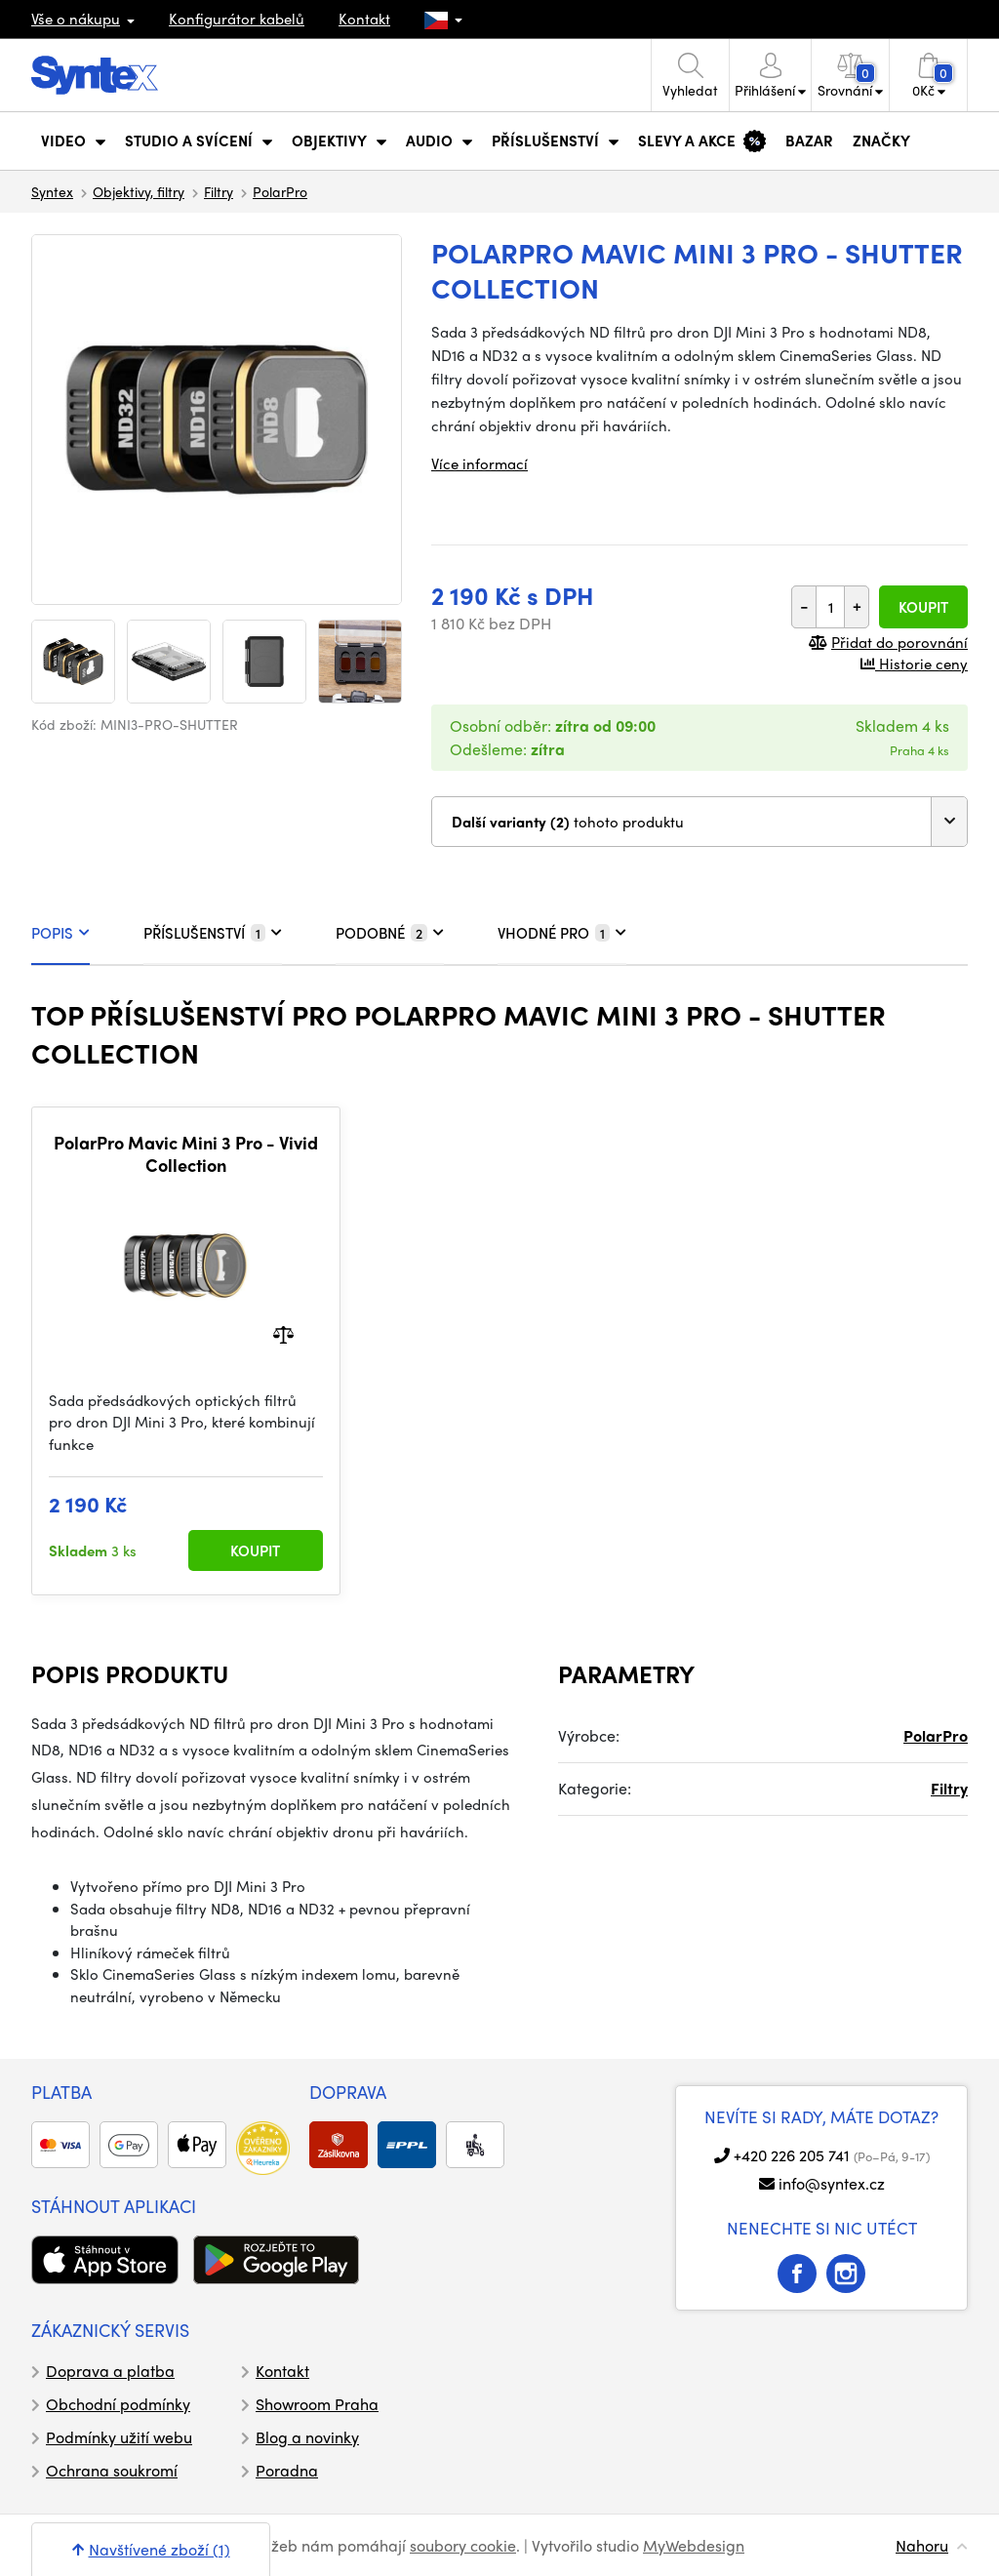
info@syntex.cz (832, 2183)
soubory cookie (463, 2545)
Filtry (218, 191)
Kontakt (364, 18)
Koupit (923, 607)
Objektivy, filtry (138, 191)
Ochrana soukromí (112, 2470)
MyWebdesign (693, 2545)
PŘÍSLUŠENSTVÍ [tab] (212, 933)
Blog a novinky (307, 2437)
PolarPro (280, 191)
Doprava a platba (110, 2370)
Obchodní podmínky (118, 2404)
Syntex (52, 191)
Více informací (479, 463)
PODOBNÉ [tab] (390, 933)
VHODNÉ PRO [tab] (562, 933)
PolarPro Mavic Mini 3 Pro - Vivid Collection (186, 1154)
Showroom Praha (317, 2404)
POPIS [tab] (60, 933)
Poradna (287, 2470)
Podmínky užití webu (119, 2437)
